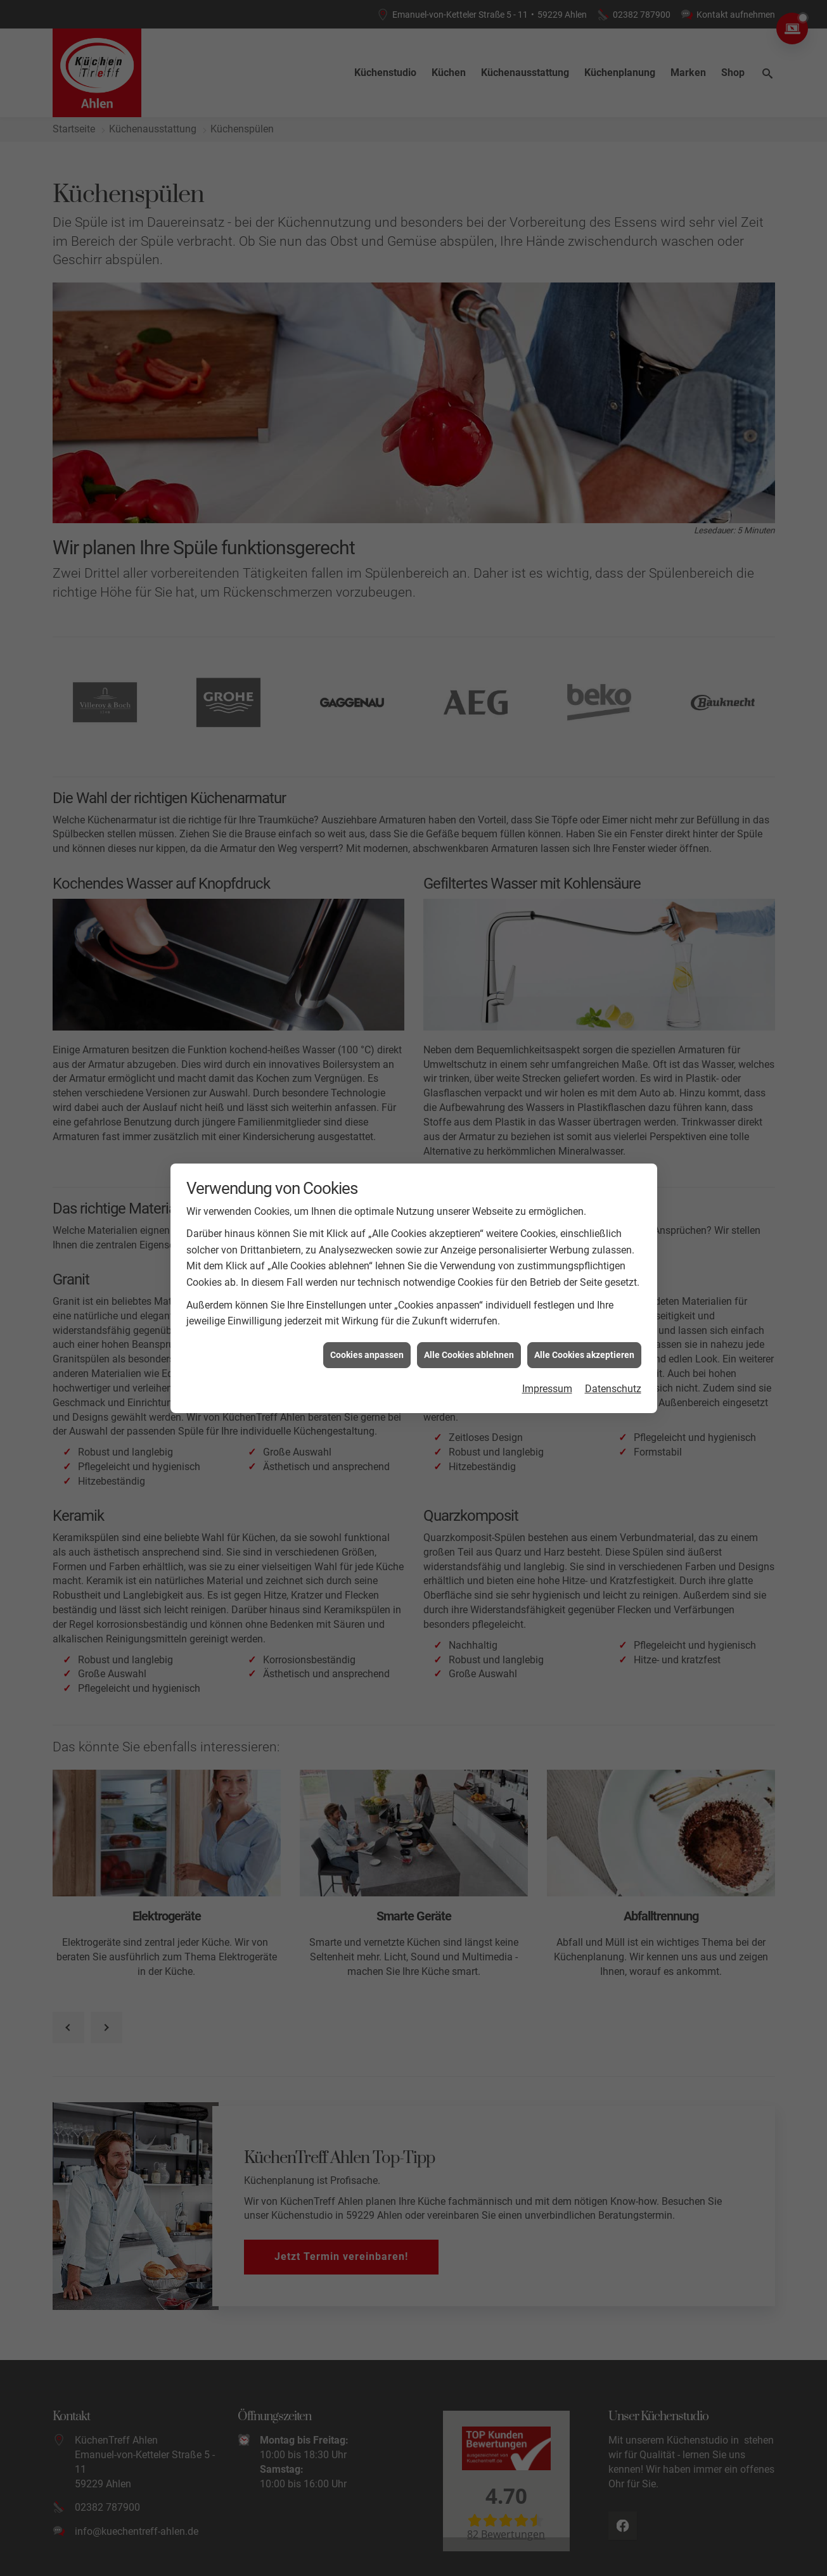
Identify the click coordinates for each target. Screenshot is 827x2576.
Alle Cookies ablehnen (469, 1313)
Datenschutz (613, 1347)
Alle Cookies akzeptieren (584, 1313)
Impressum (547, 1347)
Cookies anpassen (367, 1313)
